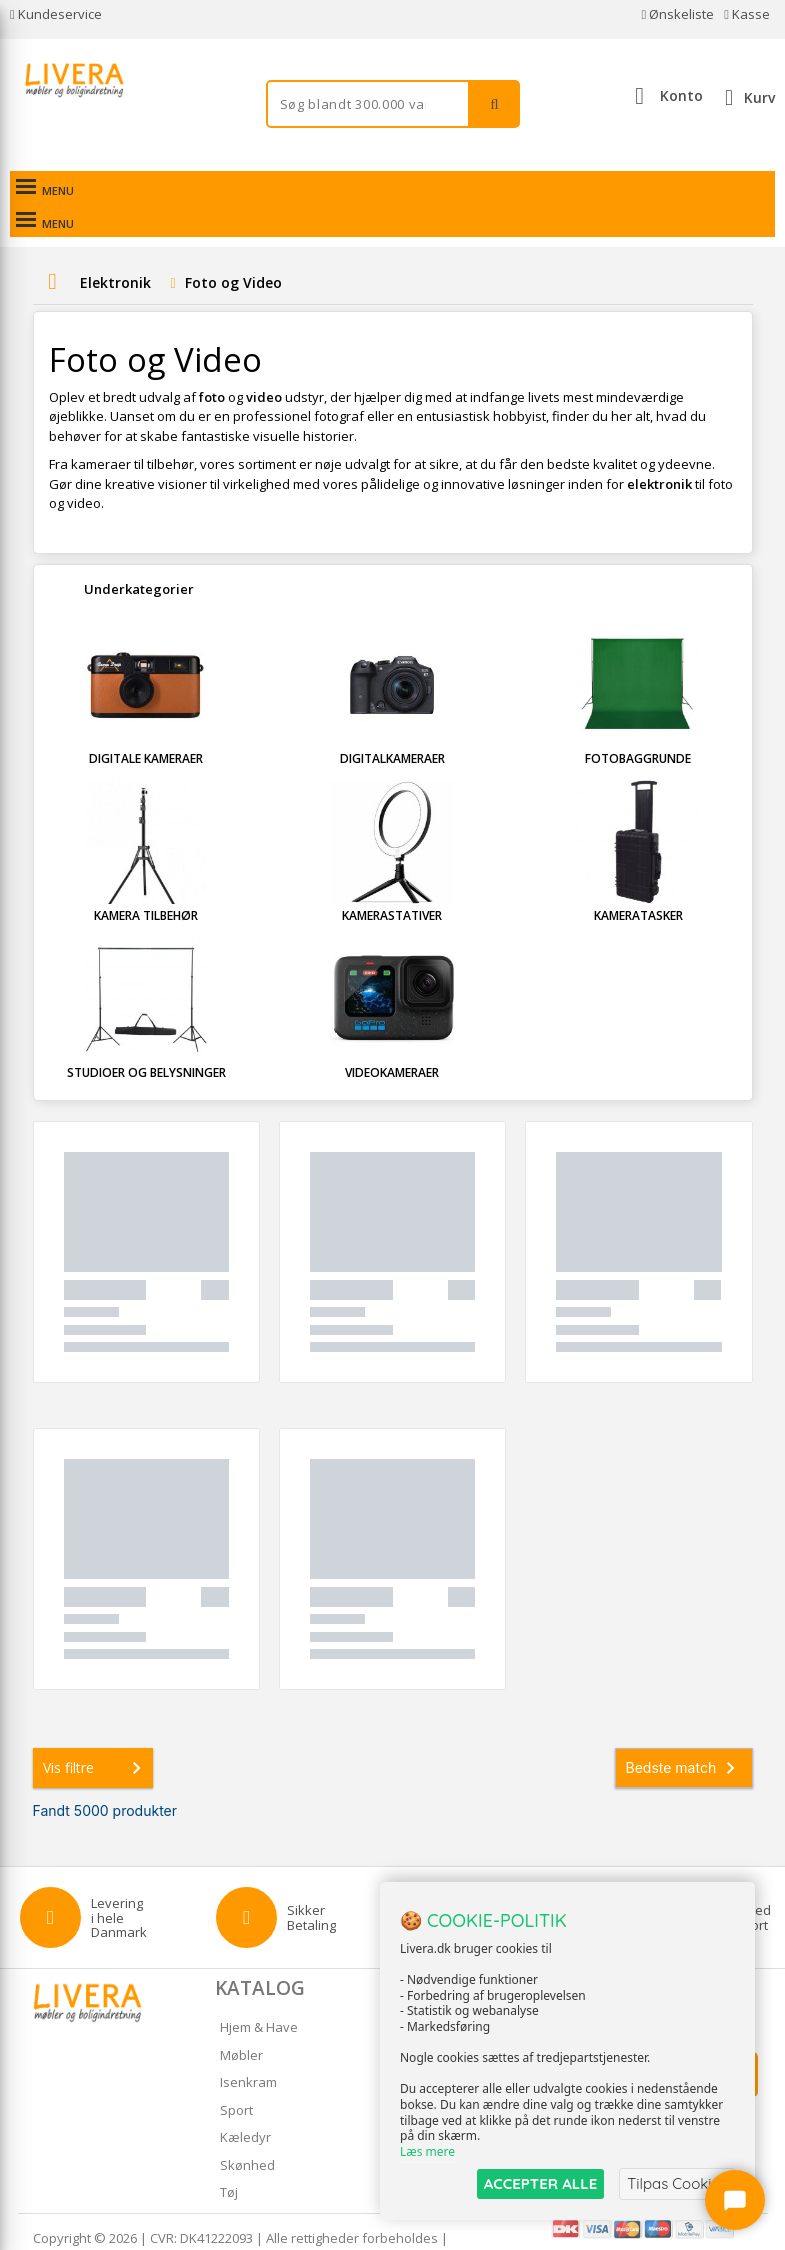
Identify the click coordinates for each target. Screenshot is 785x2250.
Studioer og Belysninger (146, 1039)
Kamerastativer (392, 882)
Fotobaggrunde (638, 725)
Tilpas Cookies (677, 2183)
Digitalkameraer (392, 725)
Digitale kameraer (146, 725)
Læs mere (427, 2151)
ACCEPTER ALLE (540, 2183)
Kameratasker (638, 882)
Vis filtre (96, 1735)
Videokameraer (392, 1039)
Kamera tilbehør (146, 882)
